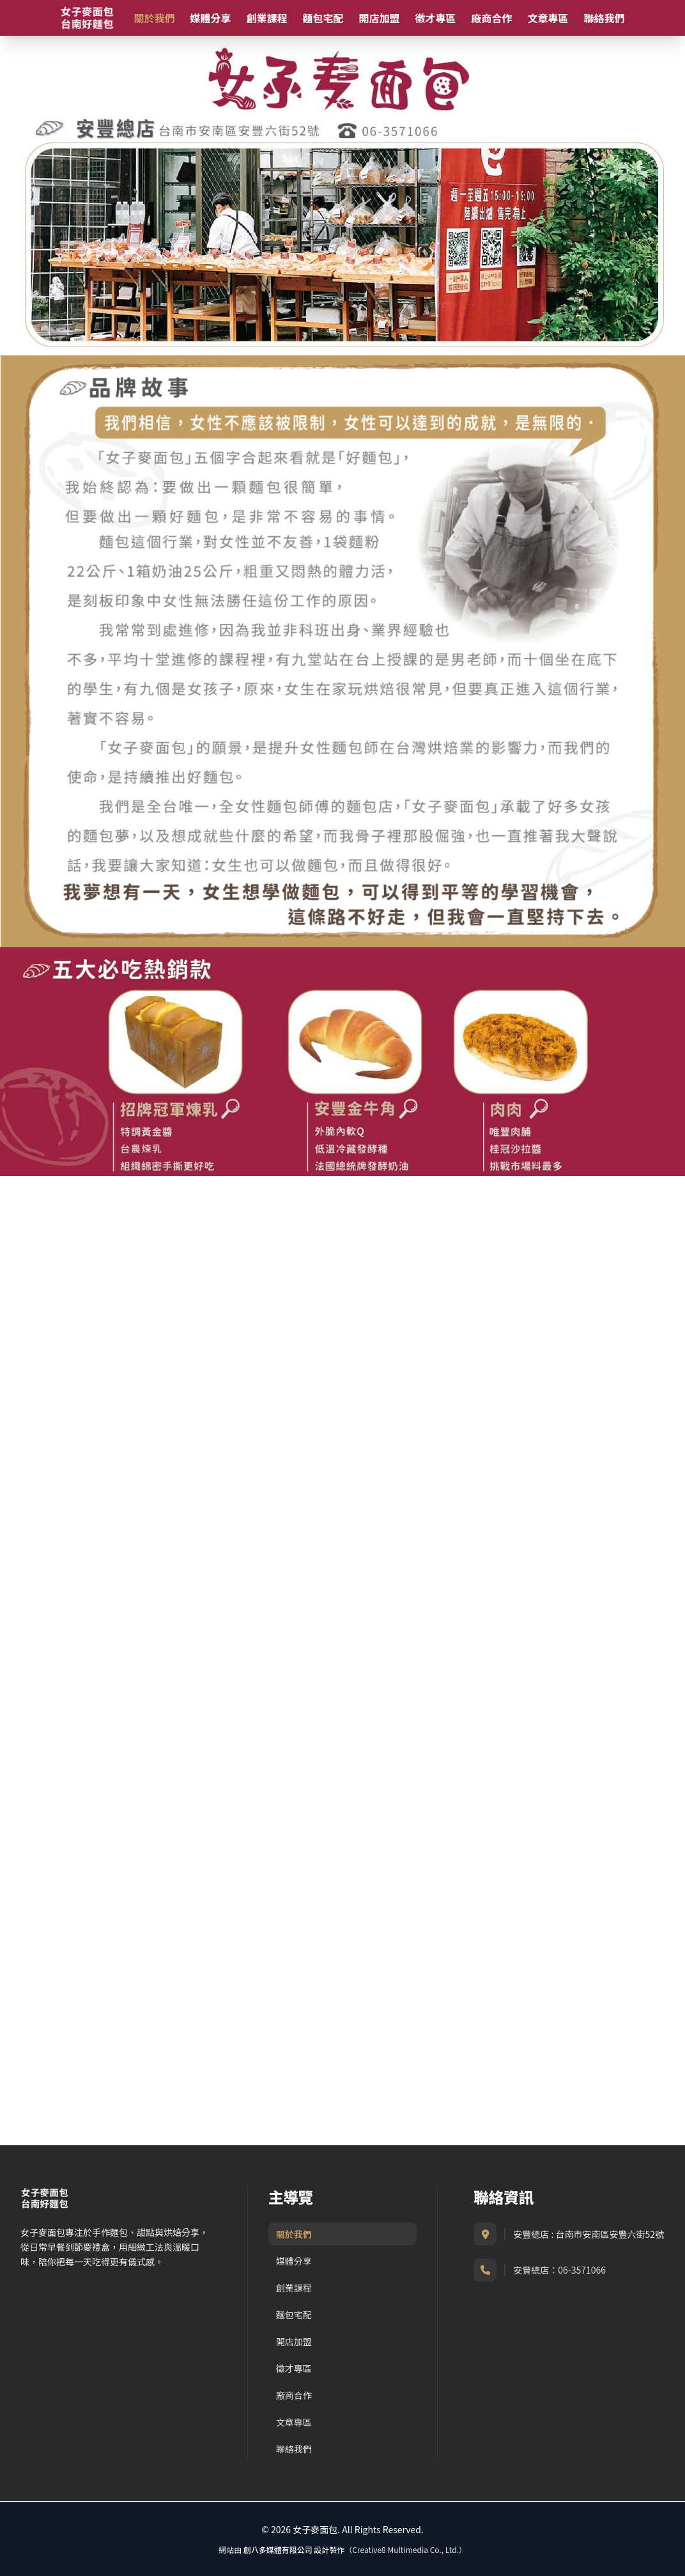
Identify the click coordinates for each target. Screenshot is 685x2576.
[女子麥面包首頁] (87, 18)
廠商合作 (491, 18)
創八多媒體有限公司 (277, 2549)
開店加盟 (378, 18)
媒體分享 (210, 18)
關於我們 (154, 18)
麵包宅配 (322, 18)
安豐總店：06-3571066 (559, 2270)
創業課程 (266, 18)
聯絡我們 (604, 18)
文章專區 (547, 18)
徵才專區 (435, 18)
